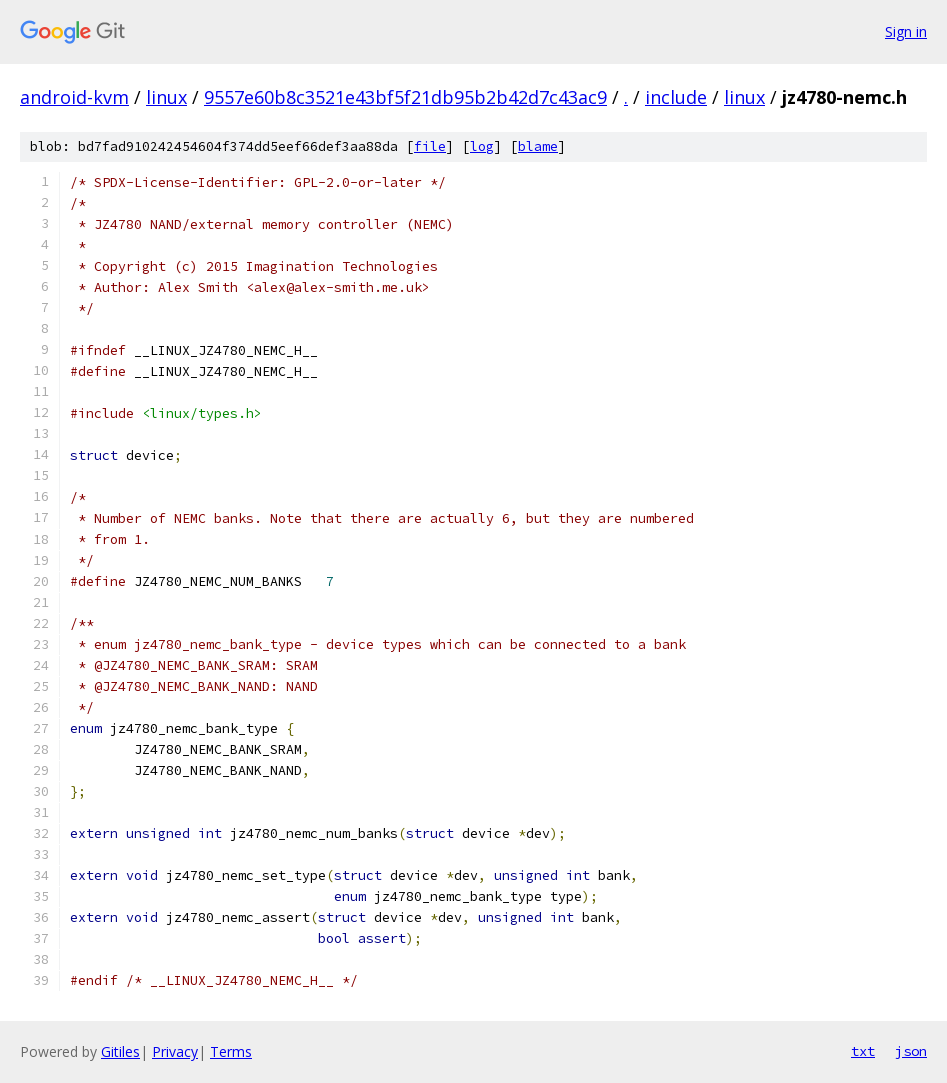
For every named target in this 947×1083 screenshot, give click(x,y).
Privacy (175, 1051)
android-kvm (74, 97)
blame (538, 146)
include (676, 97)
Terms (231, 1051)
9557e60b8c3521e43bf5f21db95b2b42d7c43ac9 (405, 97)
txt (863, 1051)
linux (166, 97)
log (482, 146)
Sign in (906, 31)
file (430, 146)
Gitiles (120, 1051)
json (911, 1051)
